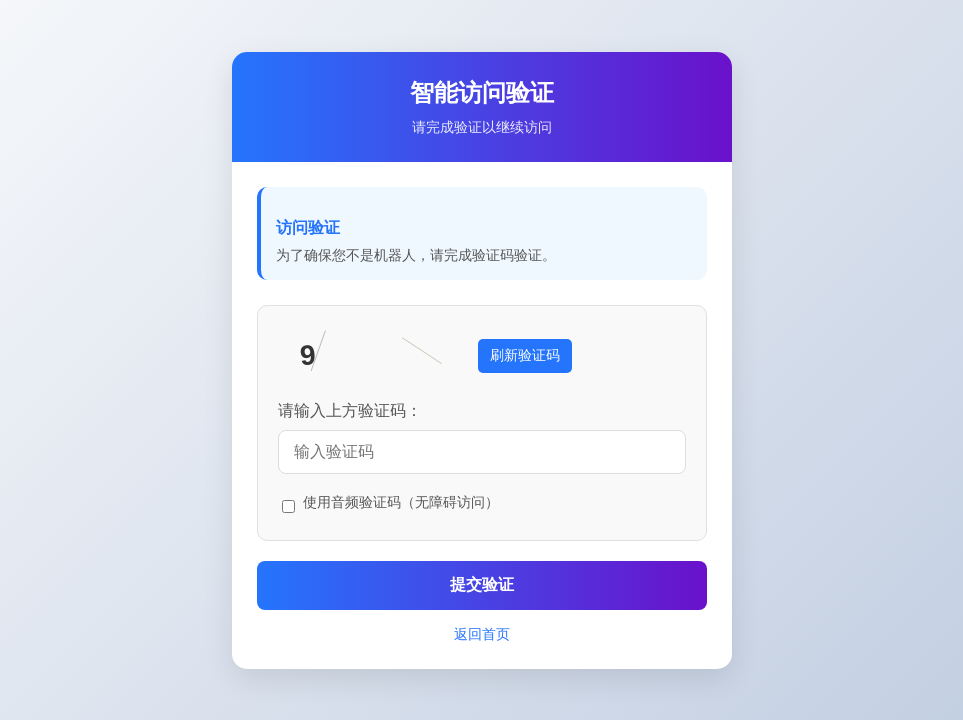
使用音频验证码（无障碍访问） (401, 502)
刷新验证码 (525, 355)
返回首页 (482, 634)
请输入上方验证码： (350, 410)
